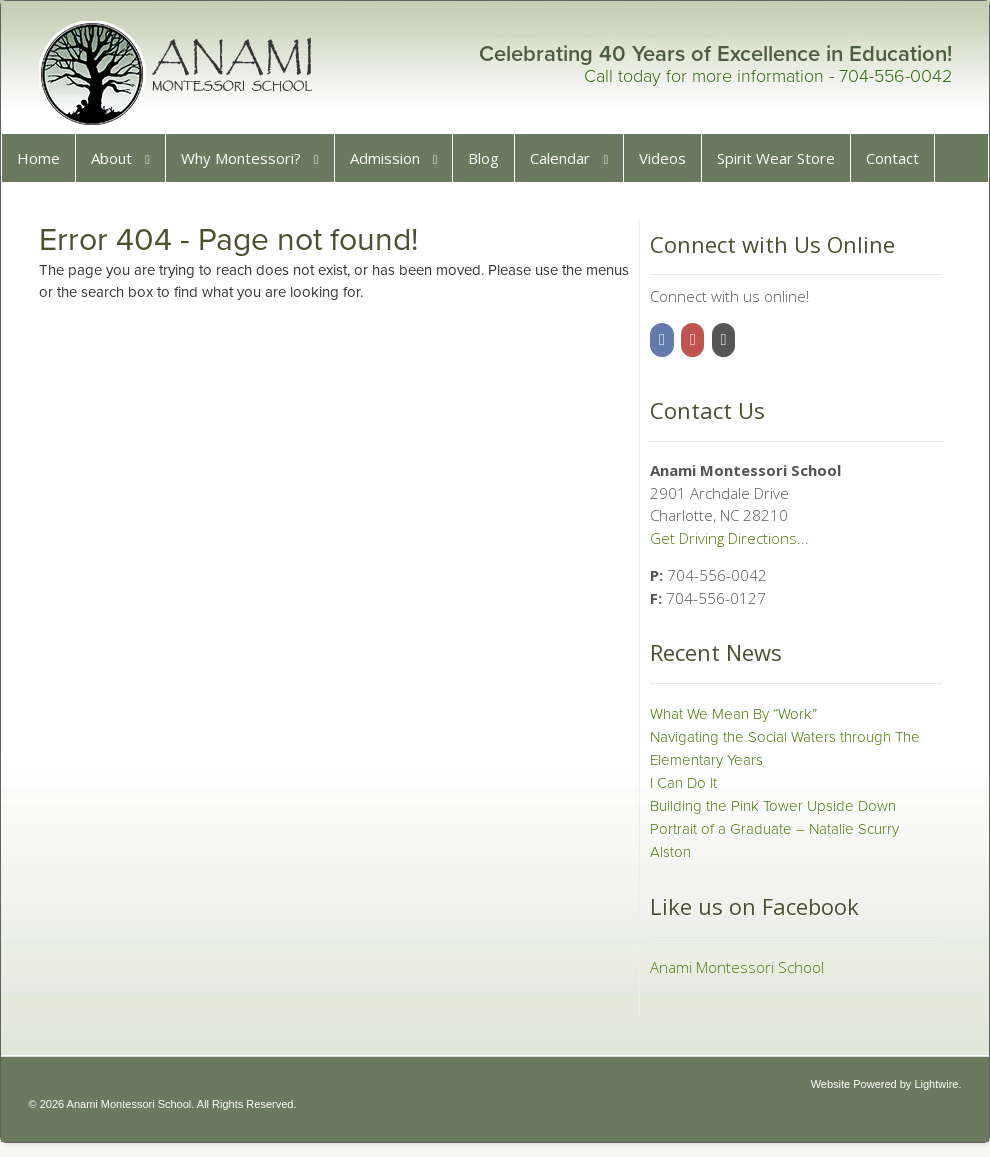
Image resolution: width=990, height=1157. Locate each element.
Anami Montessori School (735, 974)
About (118, 165)
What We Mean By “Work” (731, 721)
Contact (899, 165)
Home (45, 165)
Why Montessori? (248, 165)
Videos (669, 165)
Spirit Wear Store (783, 165)
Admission (392, 165)
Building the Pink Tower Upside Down (771, 813)
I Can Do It (681, 790)
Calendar (567, 165)
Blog (490, 165)
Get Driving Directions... (727, 545)
